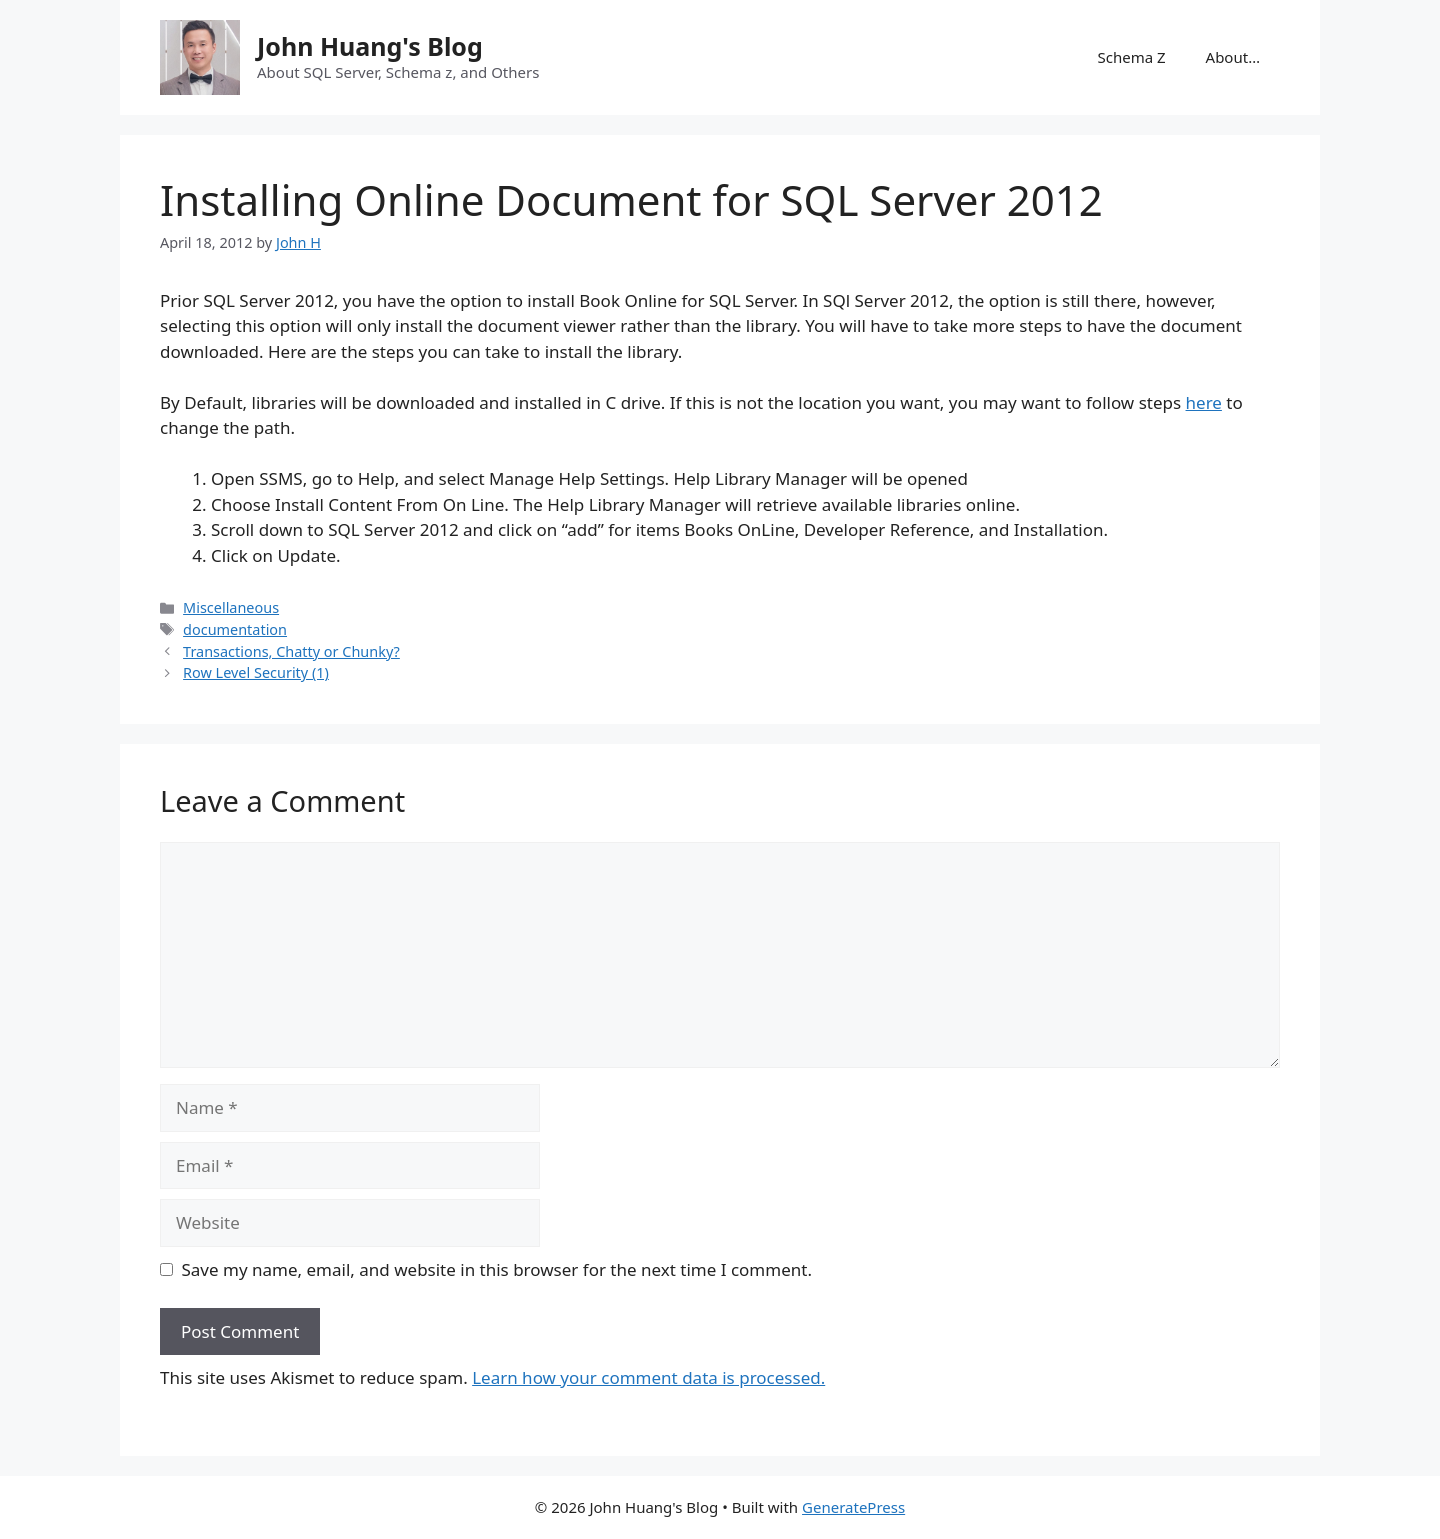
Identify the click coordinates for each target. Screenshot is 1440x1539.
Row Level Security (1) (256, 672)
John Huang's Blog (370, 46)
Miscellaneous (231, 607)
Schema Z (1131, 57)
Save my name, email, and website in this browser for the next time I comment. (497, 1269)
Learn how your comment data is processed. (648, 1377)
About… (1233, 57)
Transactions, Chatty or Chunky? (291, 651)
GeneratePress (853, 1507)
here (1204, 402)
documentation (235, 629)
